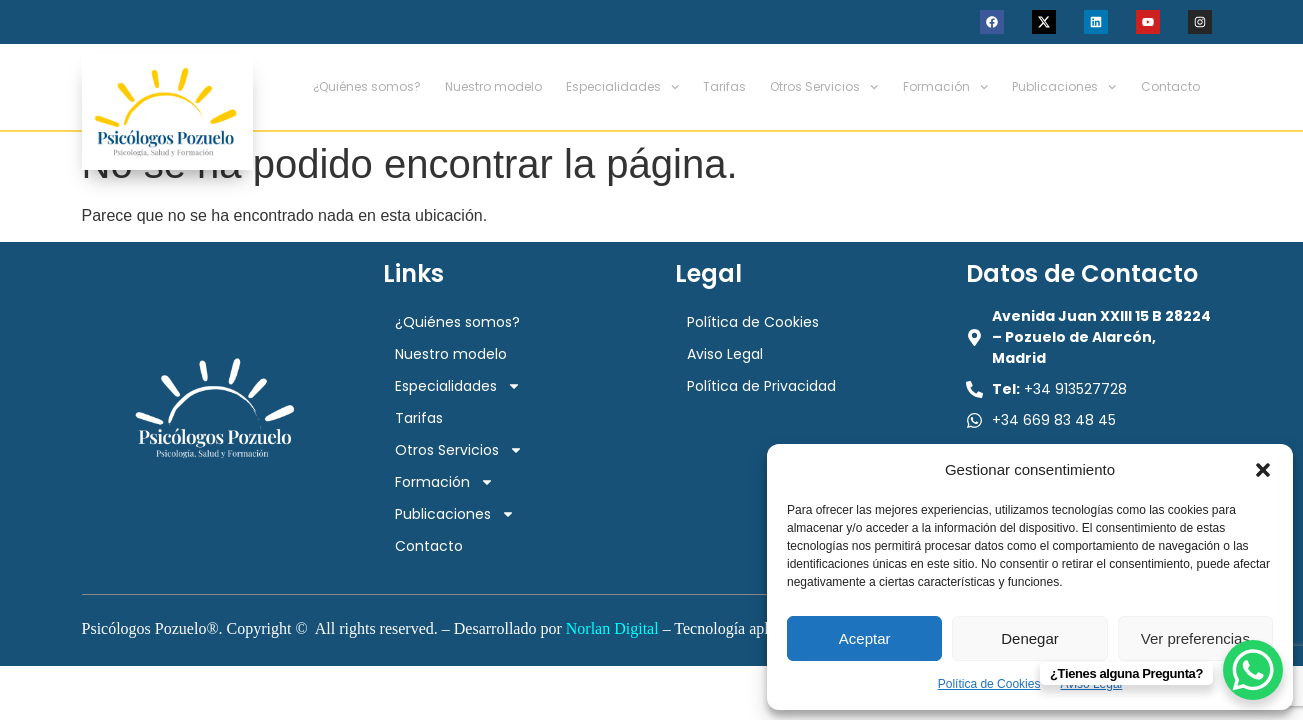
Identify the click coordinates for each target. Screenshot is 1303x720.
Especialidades (622, 87)
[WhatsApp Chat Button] (1253, 670)
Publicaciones (1064, 87)
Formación (945, 87)
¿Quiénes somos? (367, 86)
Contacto (1170, 86)
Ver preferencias (1195, 638)
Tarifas (724, 86)
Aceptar (865, 638)
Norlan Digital (612, 628)
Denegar (1030, 638)
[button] (1263, 470)
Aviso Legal (725, 354)
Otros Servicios (824, 87)
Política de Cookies (989, 684)
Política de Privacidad (761, 386)
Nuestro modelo (493, 86)
